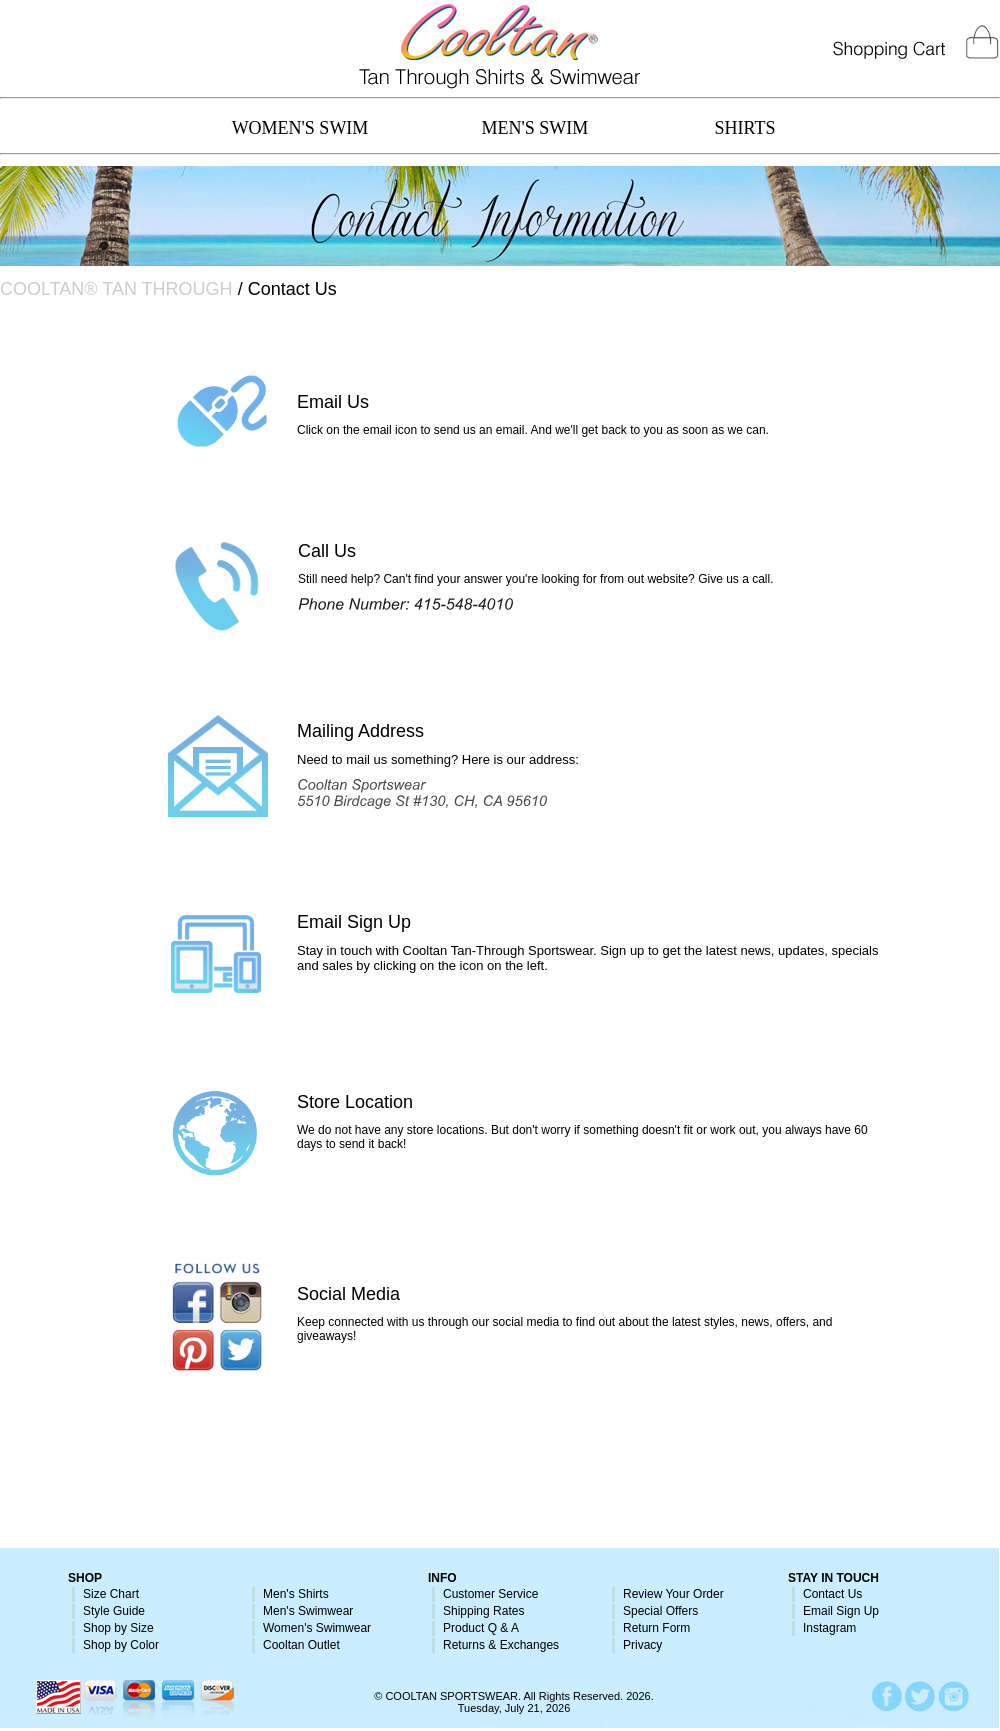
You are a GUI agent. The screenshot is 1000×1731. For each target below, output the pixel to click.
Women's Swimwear (317, 1628)
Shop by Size (118, 1628)
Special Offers (660, 1611)
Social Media (348, 1294)
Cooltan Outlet (301, 1645)
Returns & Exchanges (501, 1645)
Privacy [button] (642, 1645)
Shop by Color (121, 1645)
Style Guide (114, 1611)
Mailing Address (360, 731)
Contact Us (832, 1594)
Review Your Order (673, 1594)
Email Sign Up (354, 922)
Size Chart (111, 1594)
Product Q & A (481, 1628)
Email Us (333, 402)
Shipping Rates (483, 1611)
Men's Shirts (296, 1594)
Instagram (829, 1628)
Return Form (656, 1628)
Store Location (355, 1102)
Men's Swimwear (308, 1611)
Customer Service (490, 1594)
